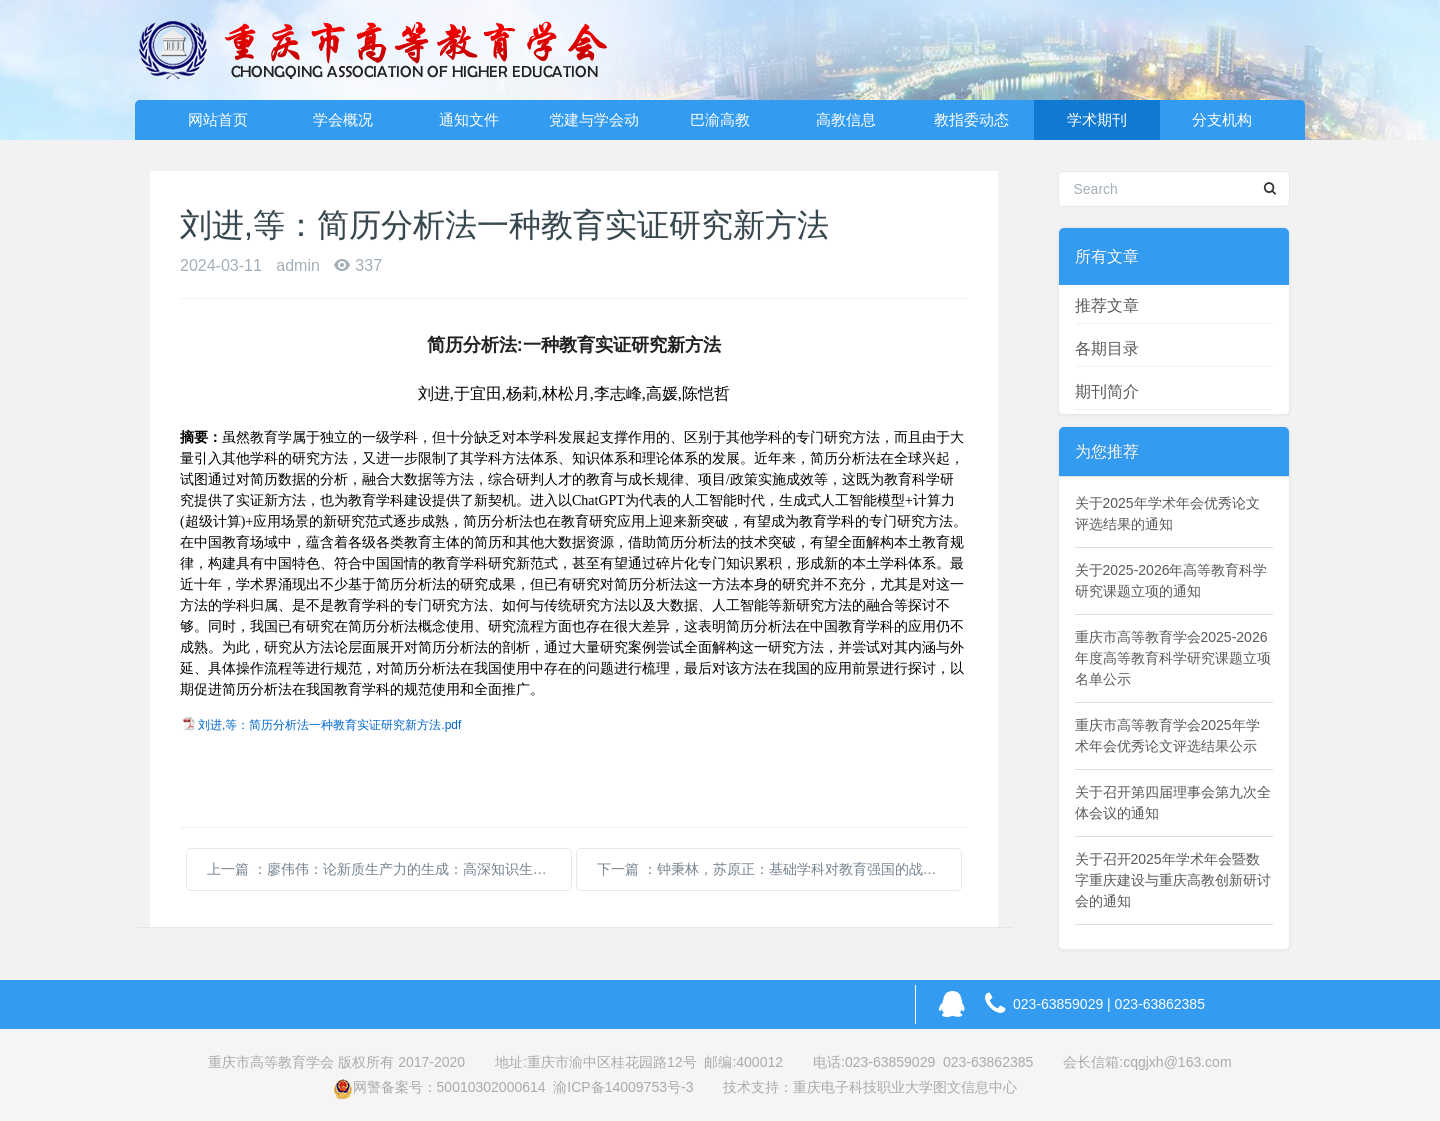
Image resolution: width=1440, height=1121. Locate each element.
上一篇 (389, 869)
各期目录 (1107, 348)
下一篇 (779, 869)
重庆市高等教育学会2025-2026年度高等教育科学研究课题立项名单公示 (1173, 658)
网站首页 (218, 119)
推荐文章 (1107, 305)
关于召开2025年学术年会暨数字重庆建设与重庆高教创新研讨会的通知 (1173, 880)
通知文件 (469, 119)
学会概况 (343, 119)
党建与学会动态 (594, 125)
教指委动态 (971, 119)
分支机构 (1222, 119)
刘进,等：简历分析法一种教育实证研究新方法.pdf (329, 725)
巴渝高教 (720, 119)
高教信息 (846, 119)
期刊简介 (1107, 391)
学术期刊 (1097, 119)
